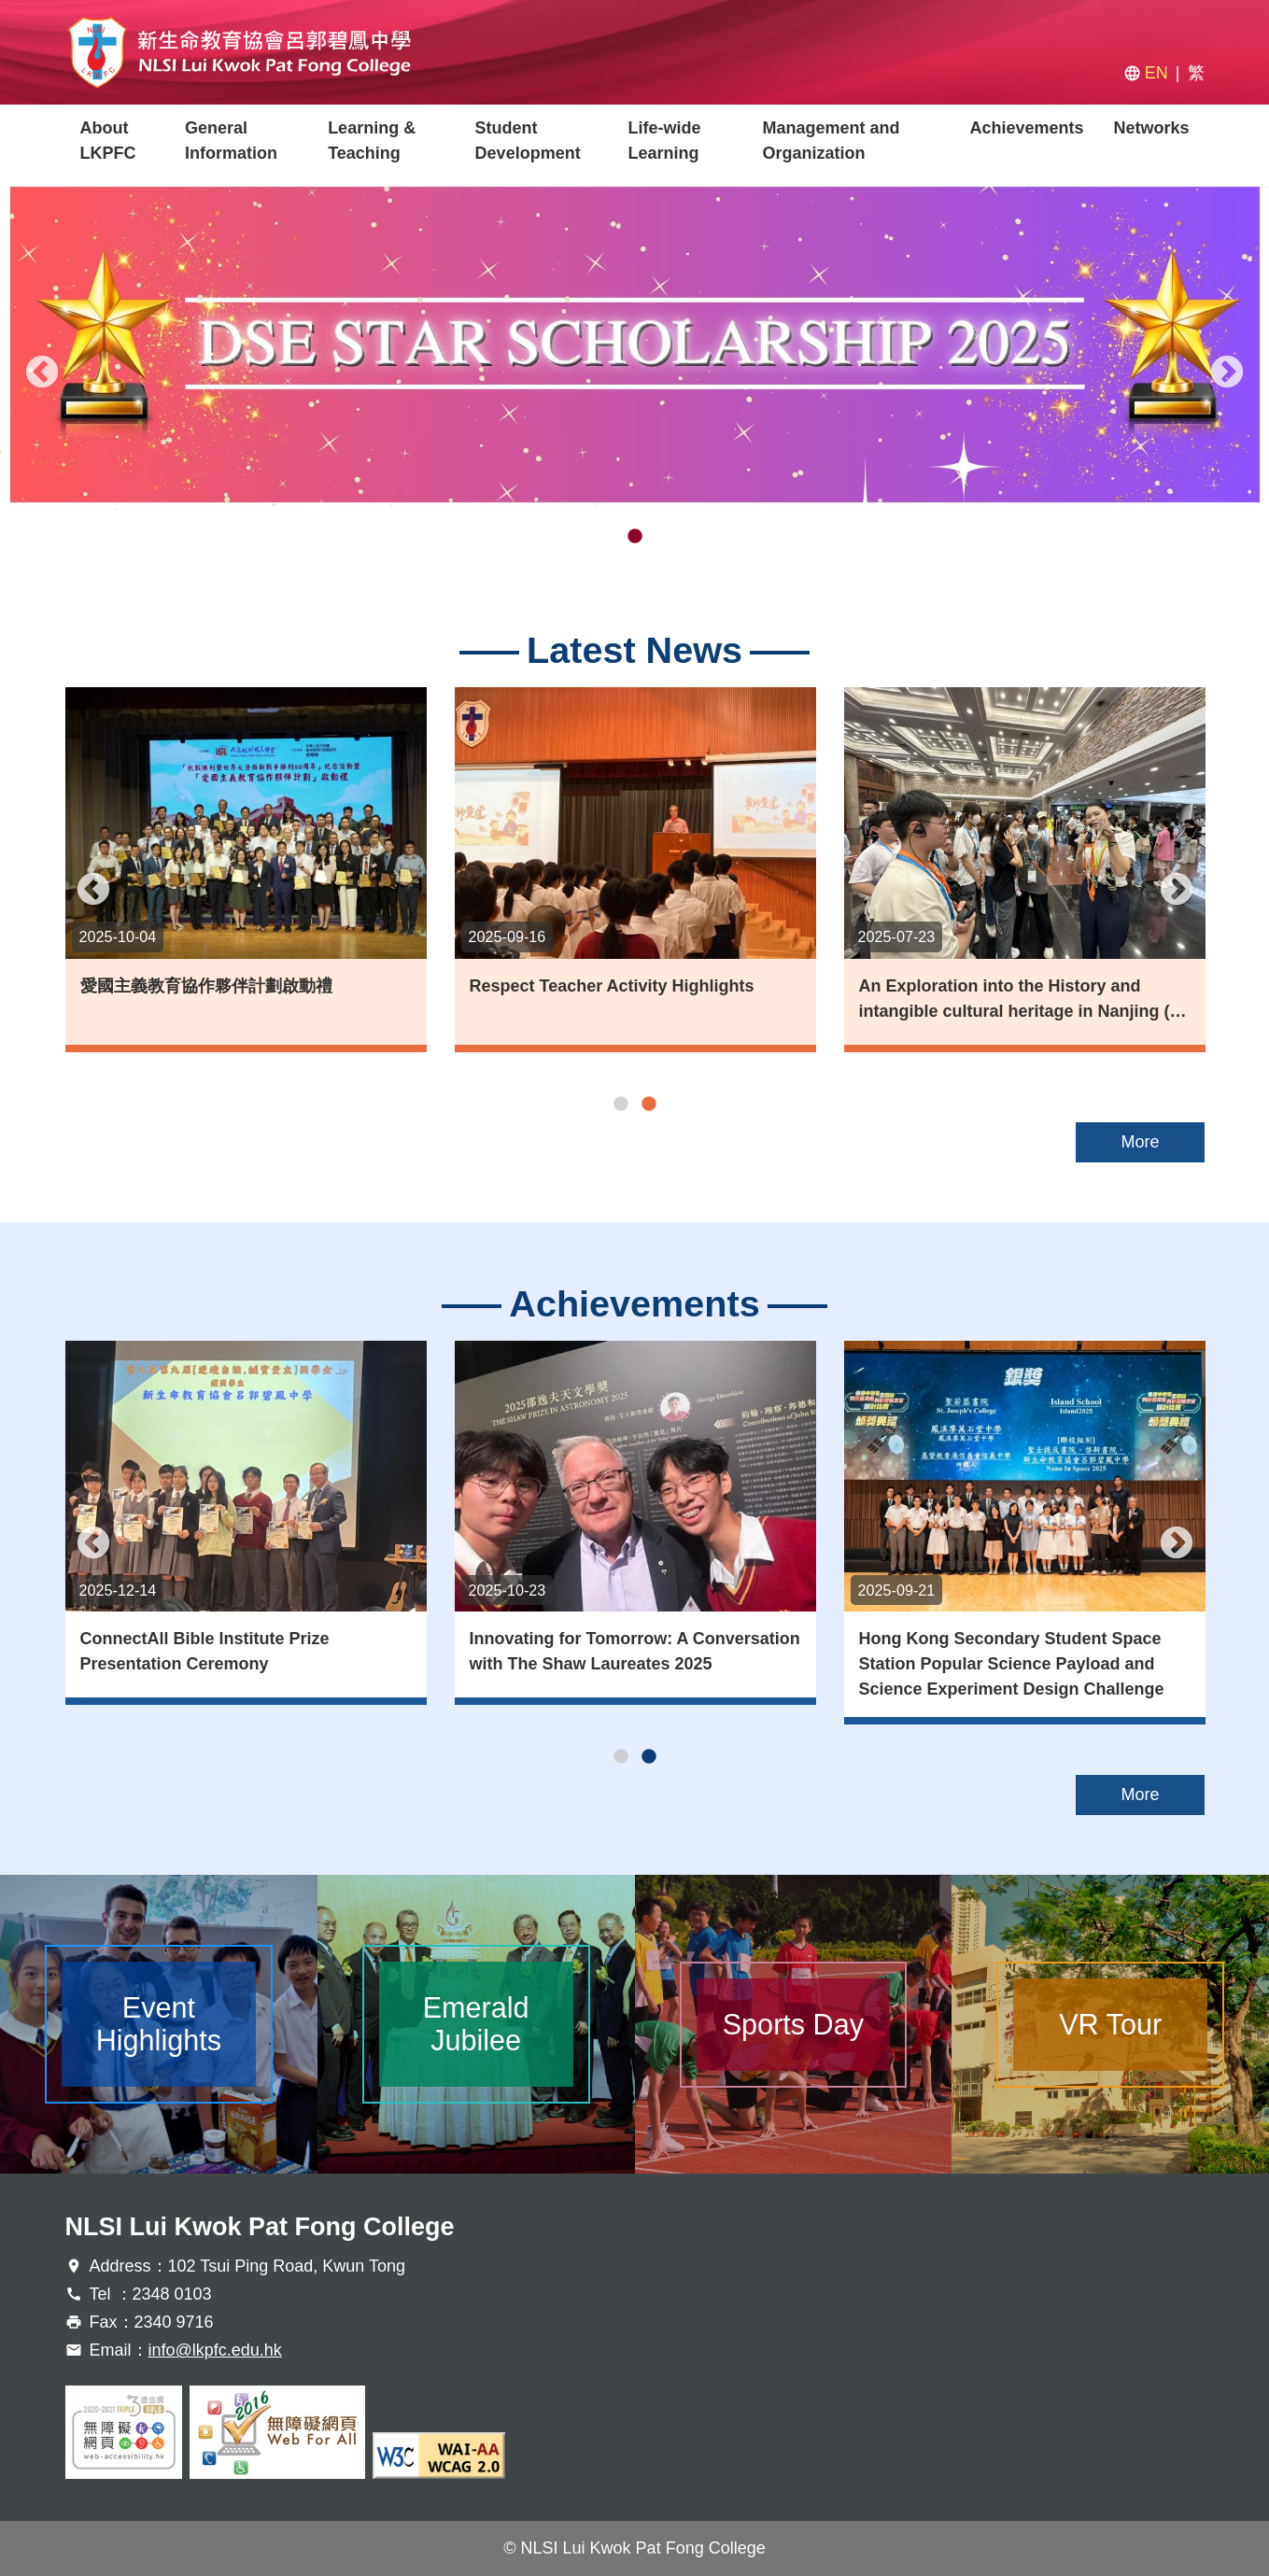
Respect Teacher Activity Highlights (612, 986)
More (1140, 1142)
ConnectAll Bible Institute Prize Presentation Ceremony (205, 1651)
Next (1227, 373)
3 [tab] (663, 537)
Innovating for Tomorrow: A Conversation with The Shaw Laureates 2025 (635, 1651)
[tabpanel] (634, 345)
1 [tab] (607, 537)
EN (1156, 72)
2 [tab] (635, 537)
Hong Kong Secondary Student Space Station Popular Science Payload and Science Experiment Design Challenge (1011, 1663)
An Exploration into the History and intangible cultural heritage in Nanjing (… (1023, 999)
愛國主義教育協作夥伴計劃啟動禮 (206, 986)
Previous (42, 373)
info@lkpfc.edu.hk (215, 2350)
